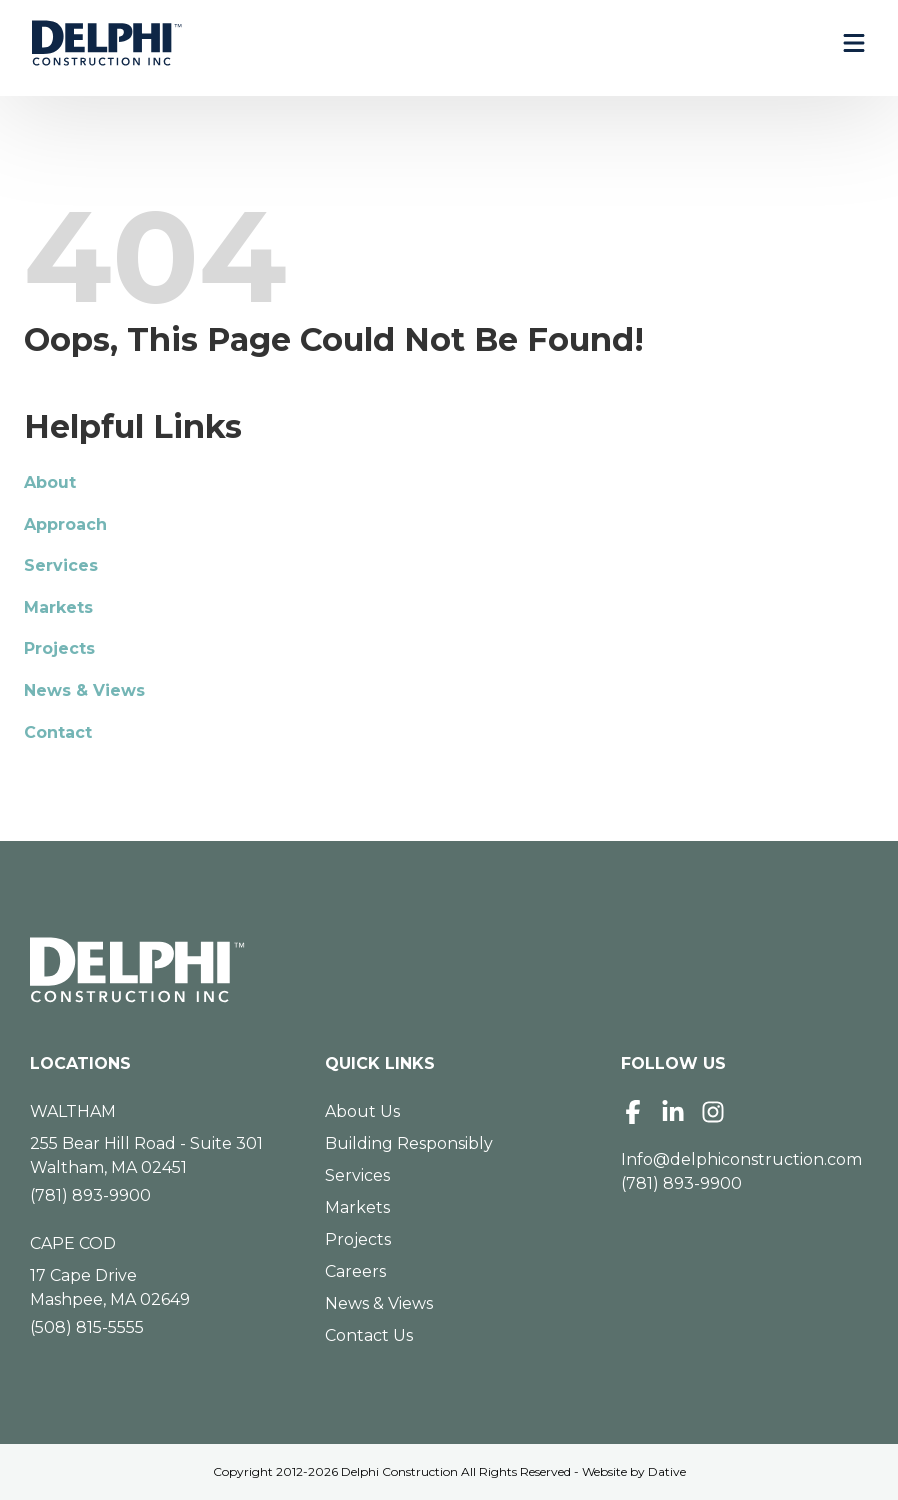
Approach (65, 524)
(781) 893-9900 (90, 1195)
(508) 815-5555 (87, 1327)
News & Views (84, 690)
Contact (58, 732)
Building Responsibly (409, 1143)
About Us (362, 1111)
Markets (58, 607)
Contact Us (369, 1335)
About (50, 482)
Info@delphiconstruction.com (741, 1159)
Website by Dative (634, 1471)
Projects (59, 648)
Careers (355, 1271)
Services (61, 565)
